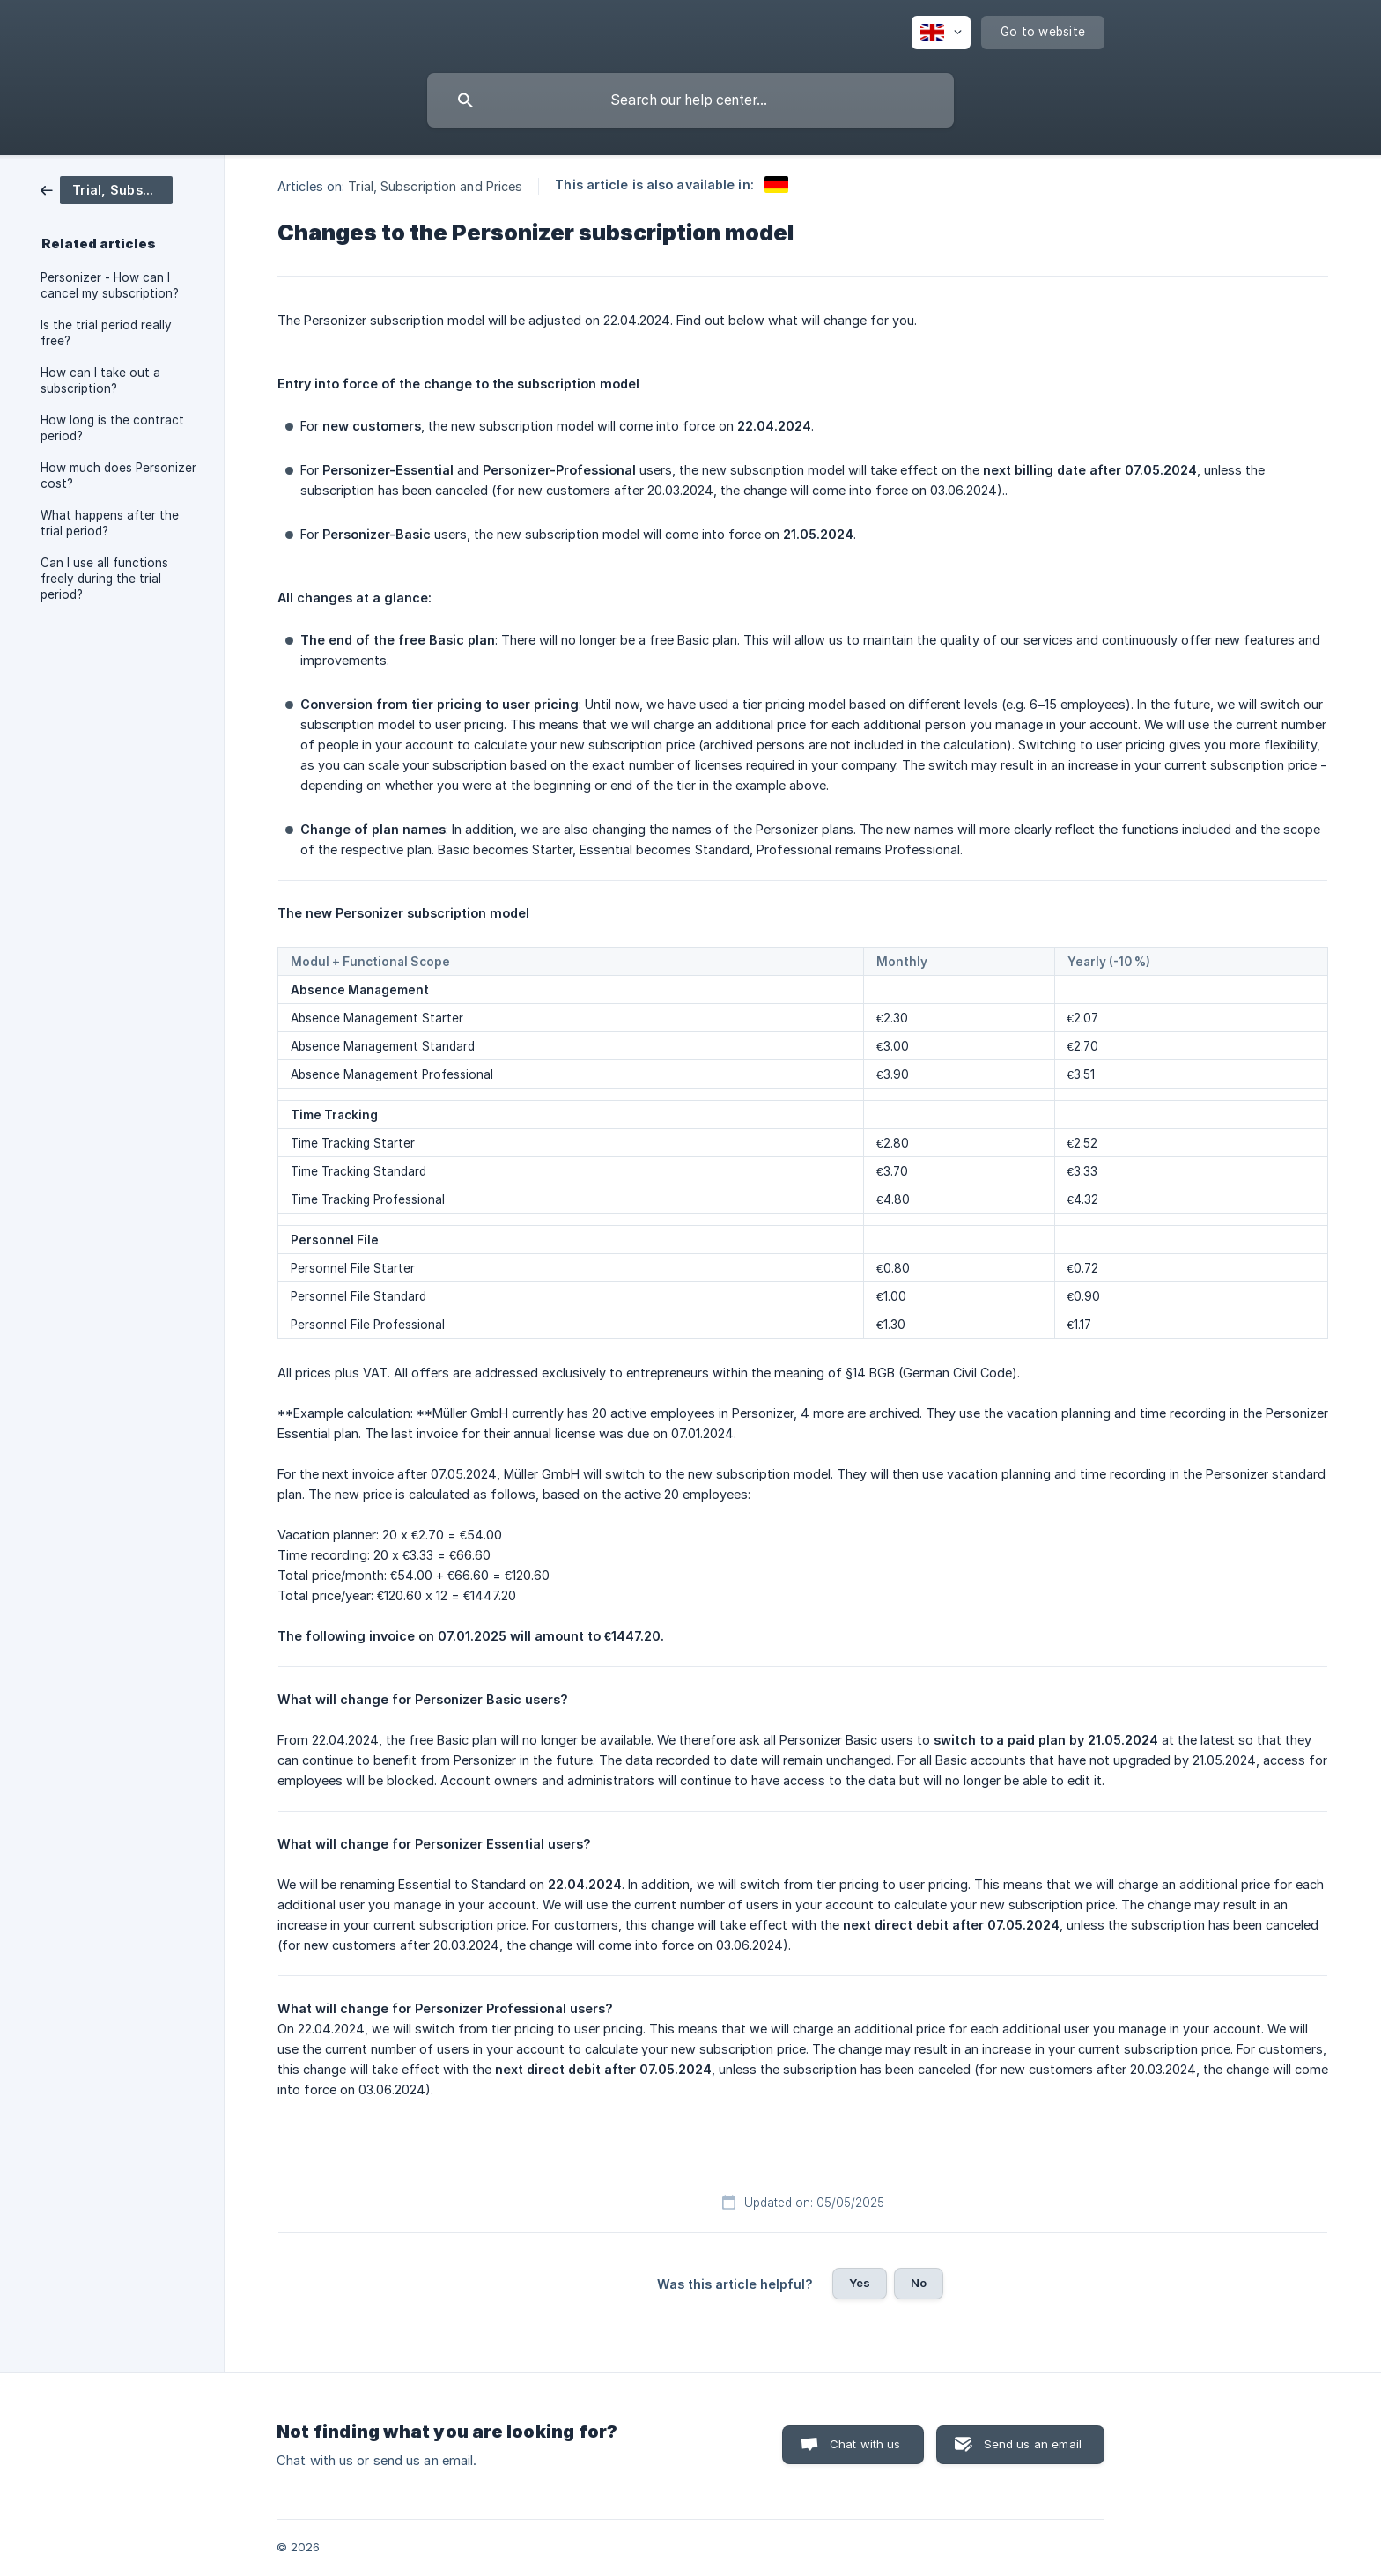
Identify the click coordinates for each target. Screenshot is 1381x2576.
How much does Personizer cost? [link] (118, 476)
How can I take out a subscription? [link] (100, 380)
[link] (107, 189)
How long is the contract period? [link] (112, 428)
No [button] (919, 2283)
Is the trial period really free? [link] (106, 333)
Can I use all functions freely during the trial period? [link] (104, 579)
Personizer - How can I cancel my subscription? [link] (110, 285)
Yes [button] (859, 2283)
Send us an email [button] (1033, 2444)
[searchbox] (690, 100)
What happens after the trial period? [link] (110, 523)
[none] (941, 32)
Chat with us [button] (865, 2444)
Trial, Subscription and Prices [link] (435, 186)
